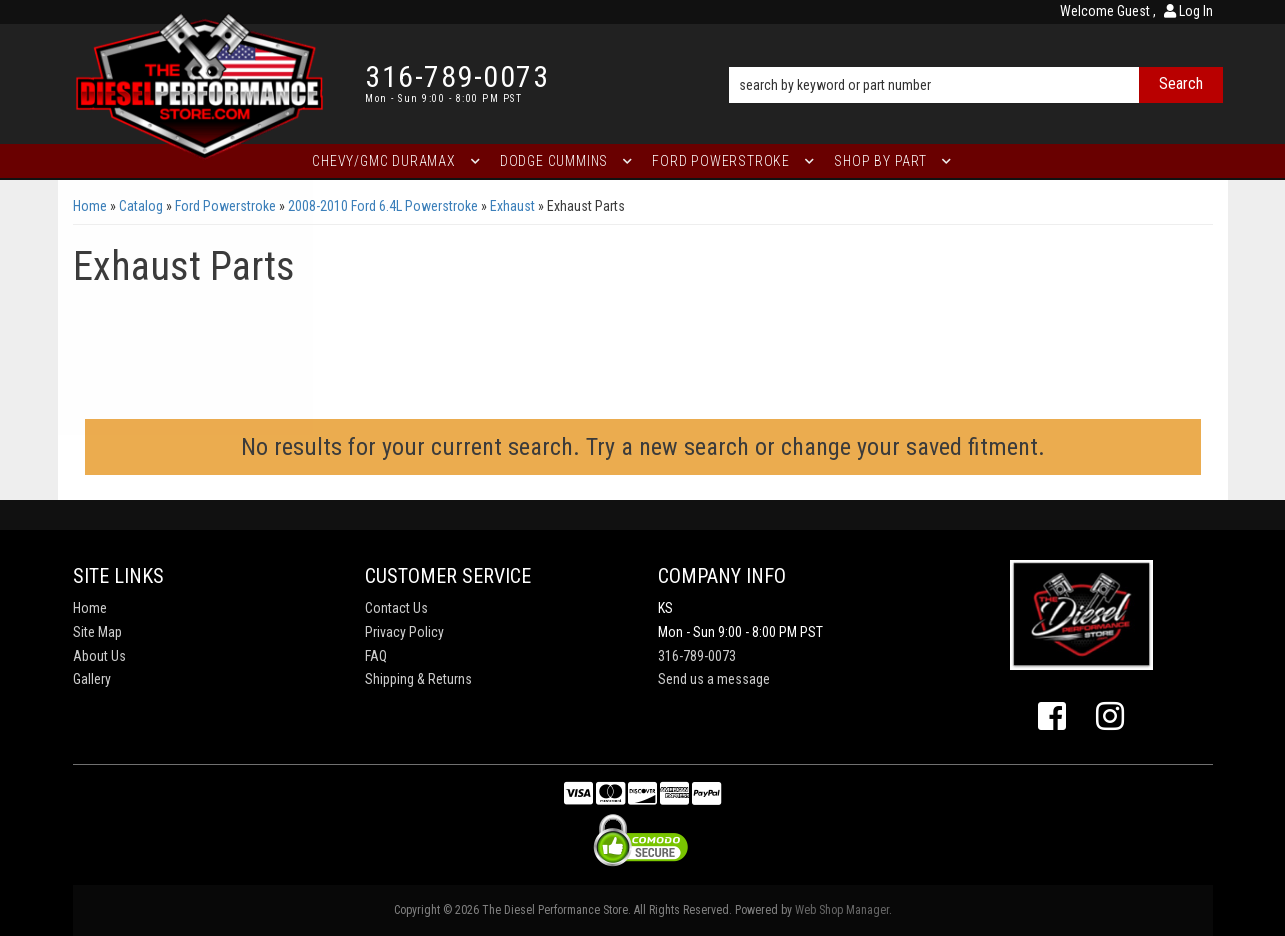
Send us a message (714, 679)
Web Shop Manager (842, 910)
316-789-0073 (697, 656)
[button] (975, 57)
